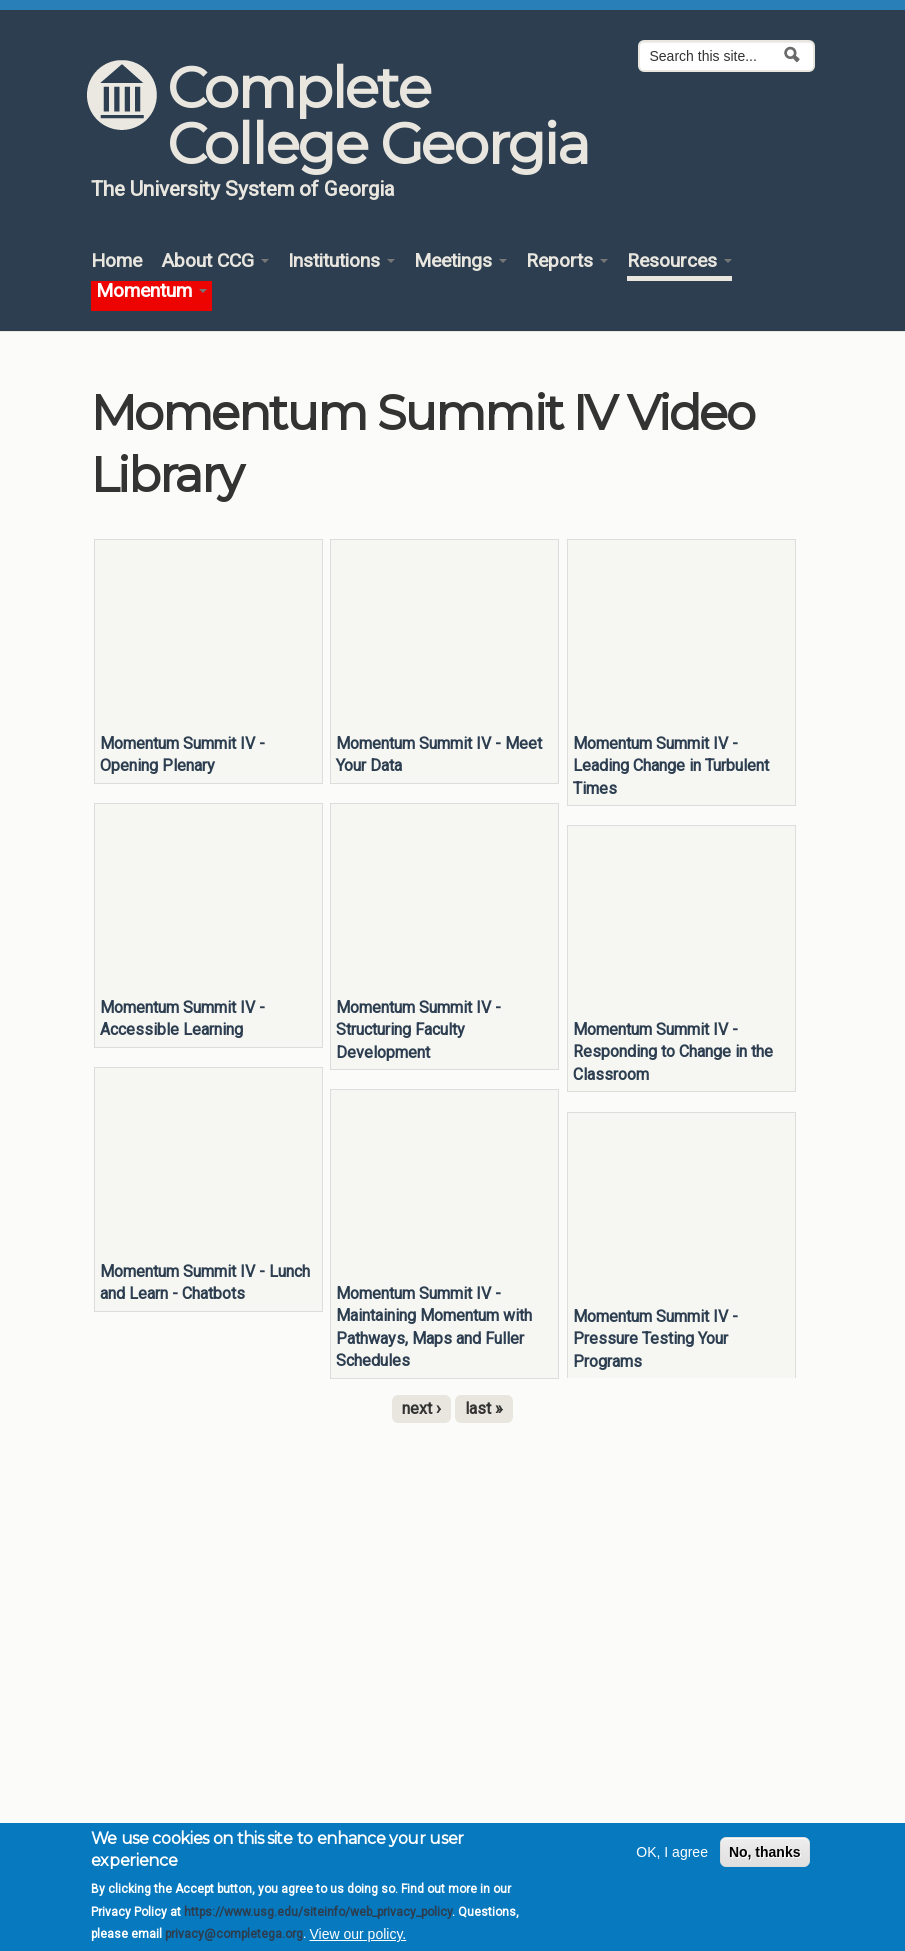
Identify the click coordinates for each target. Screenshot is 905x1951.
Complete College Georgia (377, 116)
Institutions (341, 261)
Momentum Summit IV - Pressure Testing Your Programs (655, 1339)
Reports (567, 261)
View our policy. (358, 1934)
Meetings (460, 261)
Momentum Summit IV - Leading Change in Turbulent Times (671, 766)
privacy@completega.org (234, 1934)
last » (484, 1408)
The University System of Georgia (243, 189)
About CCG (215, 261)
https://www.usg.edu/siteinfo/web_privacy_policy (318, 1912)
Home (116, 261)
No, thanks (765, 1852)
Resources (679, 261)
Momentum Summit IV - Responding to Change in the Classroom (673, 1052)
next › (421, 1408)
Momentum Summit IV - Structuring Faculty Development (418, 1030)
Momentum (151, 291)
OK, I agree (672, 1852)
